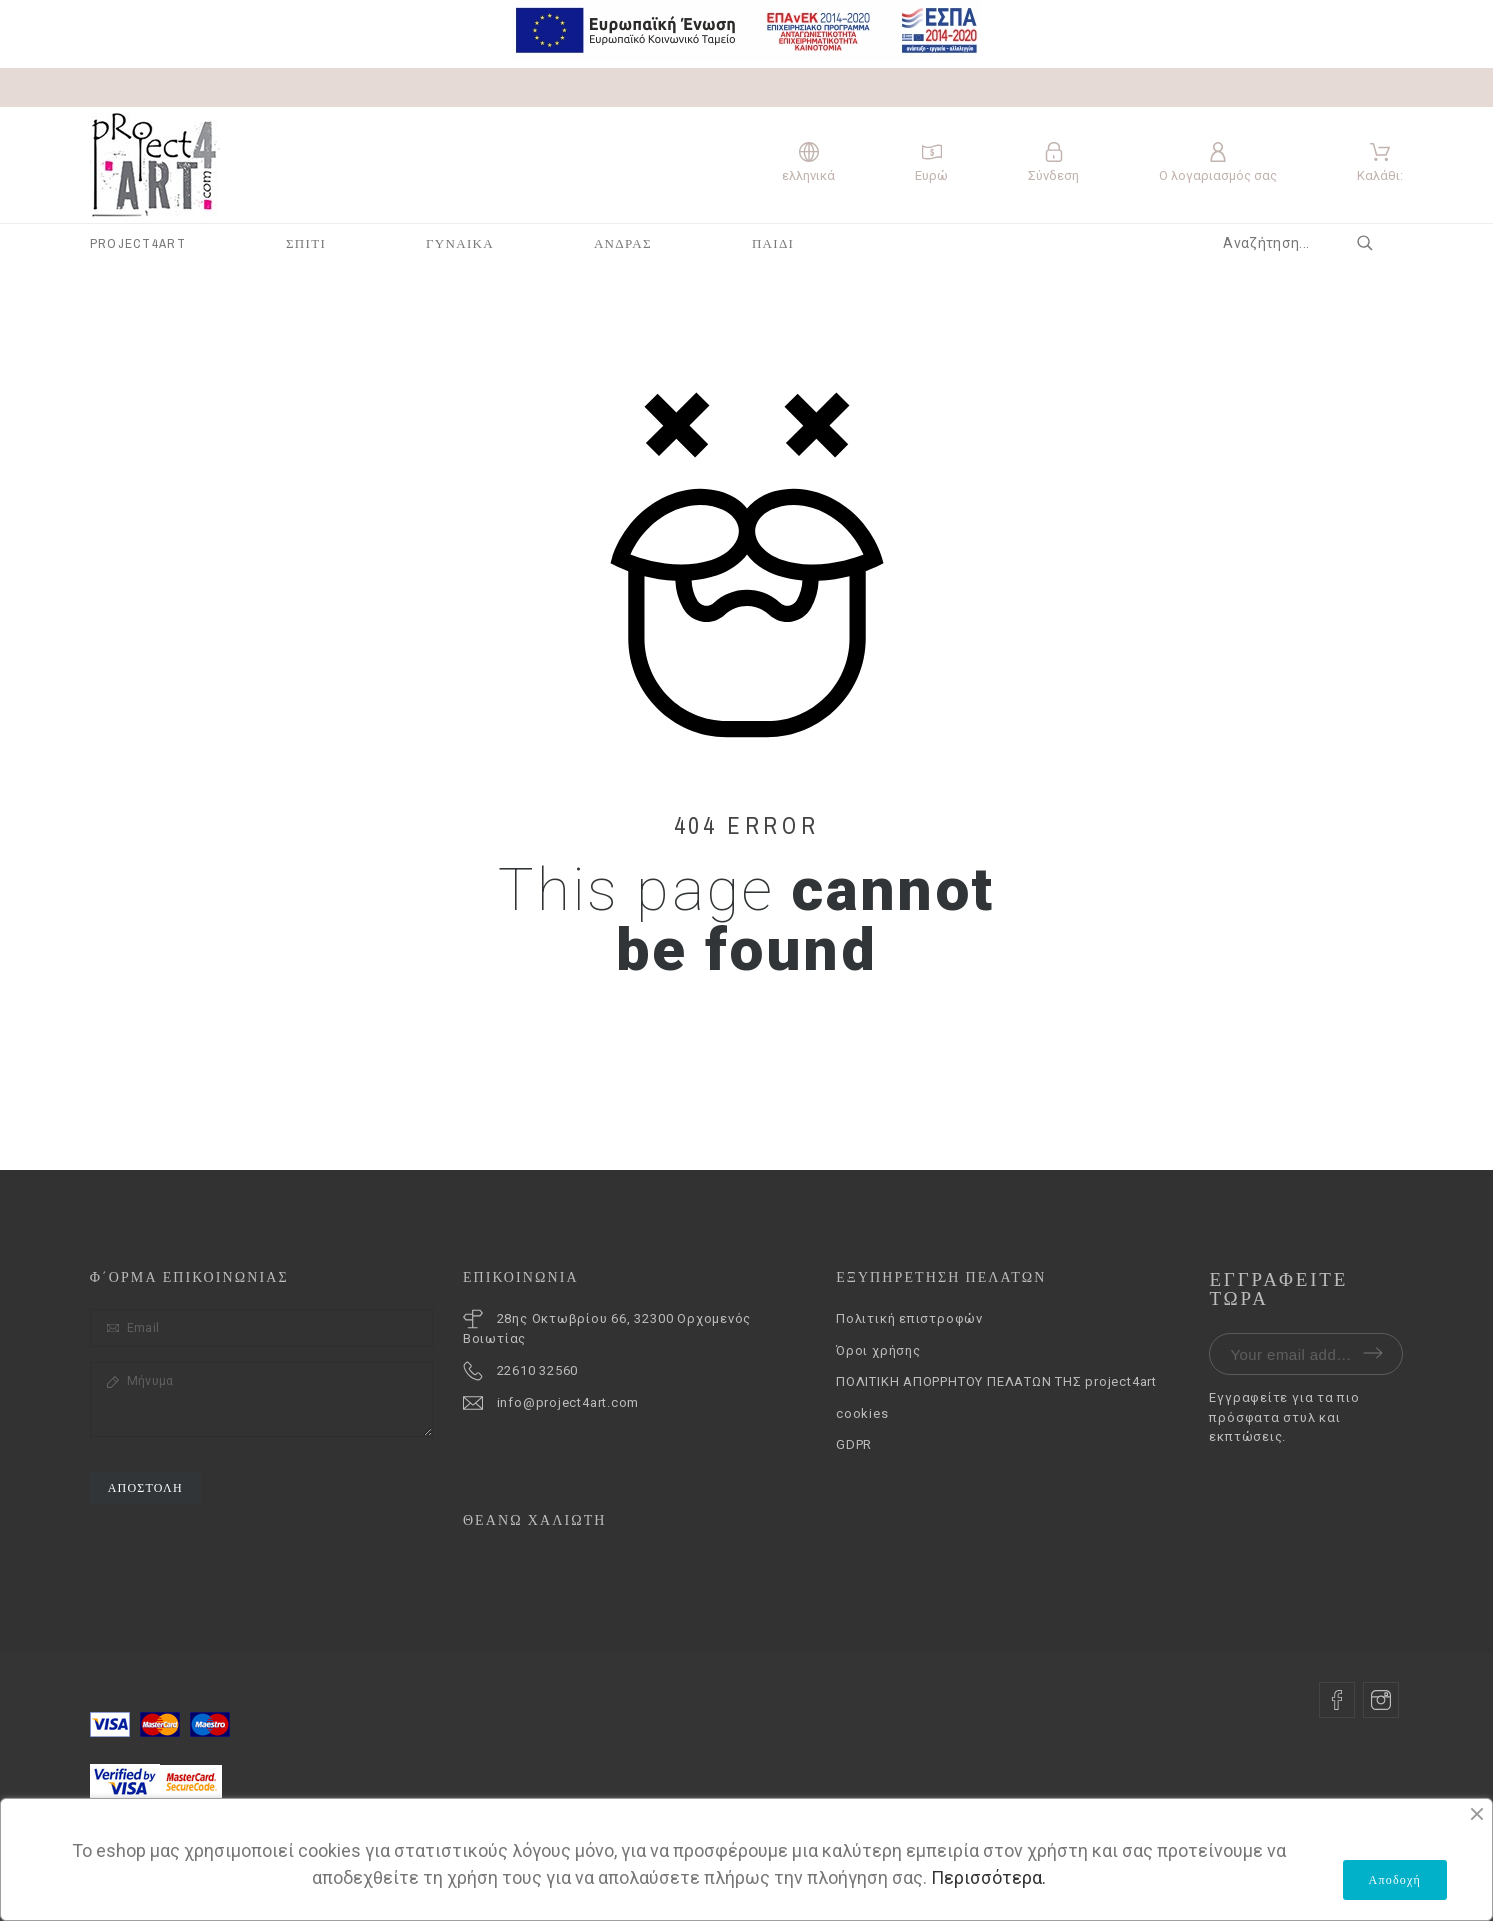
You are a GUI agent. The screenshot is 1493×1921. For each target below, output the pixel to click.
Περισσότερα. (988, 1877)
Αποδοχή (1395, 1880)
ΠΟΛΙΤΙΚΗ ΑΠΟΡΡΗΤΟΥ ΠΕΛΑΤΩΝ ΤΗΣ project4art (996, 1381)
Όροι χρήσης (878, 1350)
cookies (862, 1413)
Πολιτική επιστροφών (909, 1318)
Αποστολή (145, 1488)
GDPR (854, 1444)
